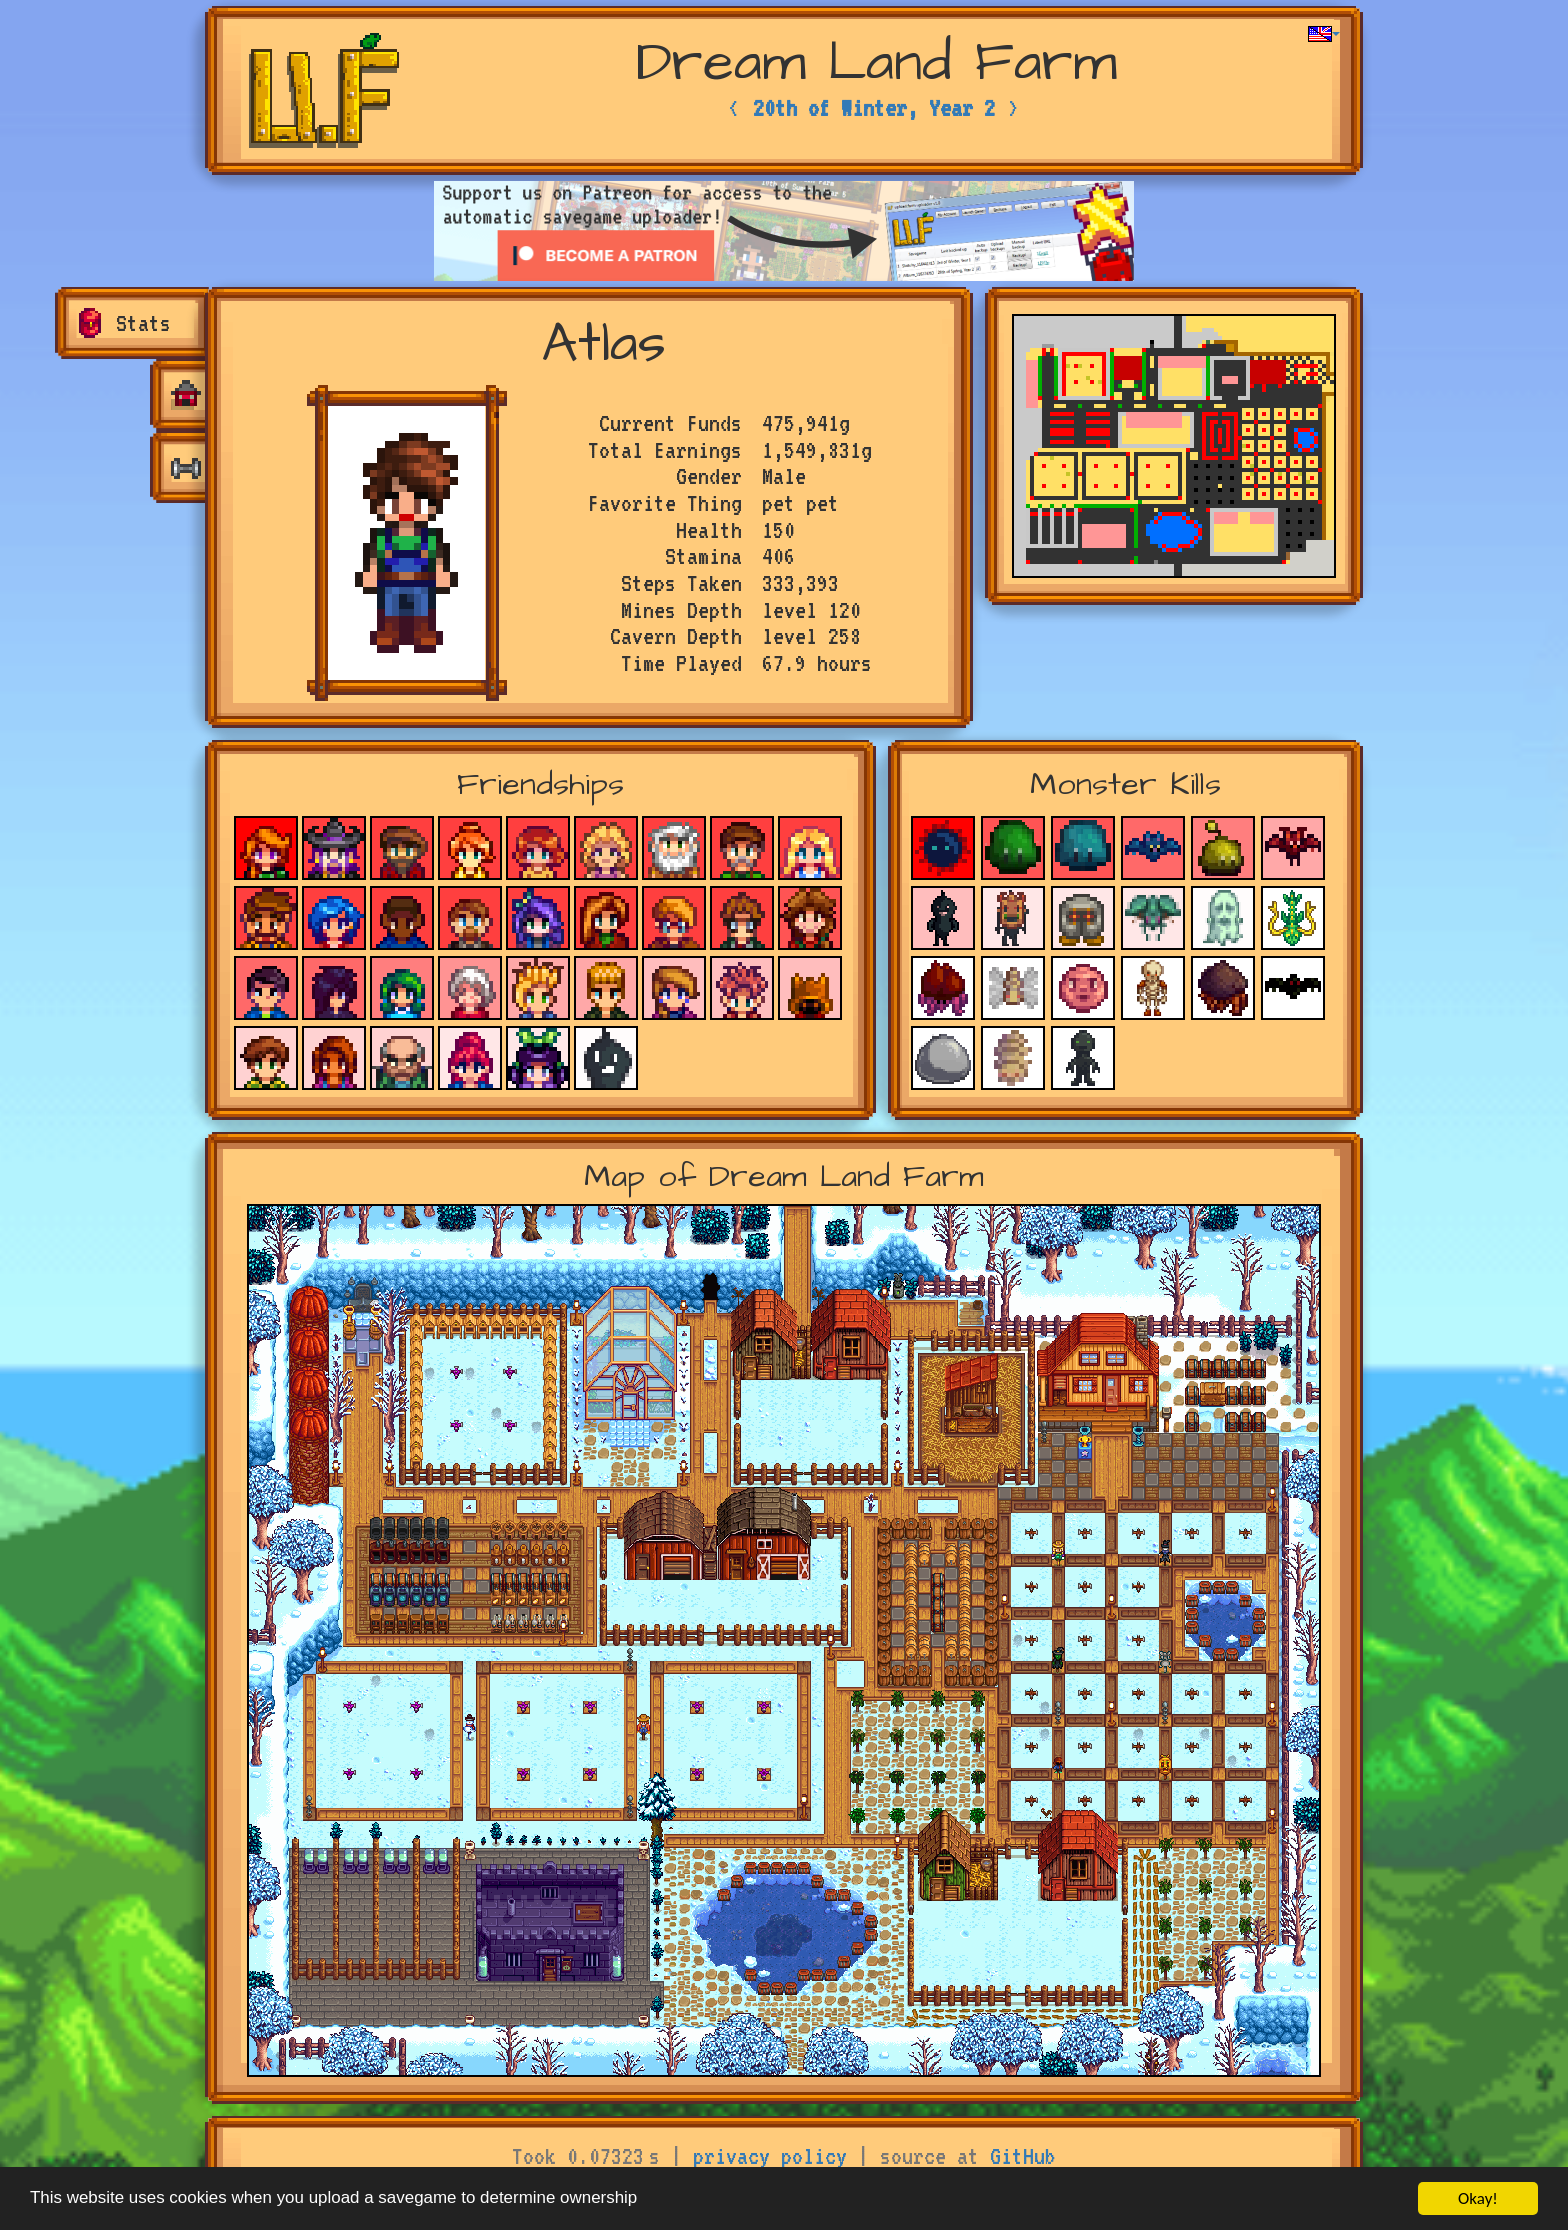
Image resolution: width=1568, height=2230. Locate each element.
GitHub (1023, 2156)
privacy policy (770, 2156)
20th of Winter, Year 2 (874, 108)
